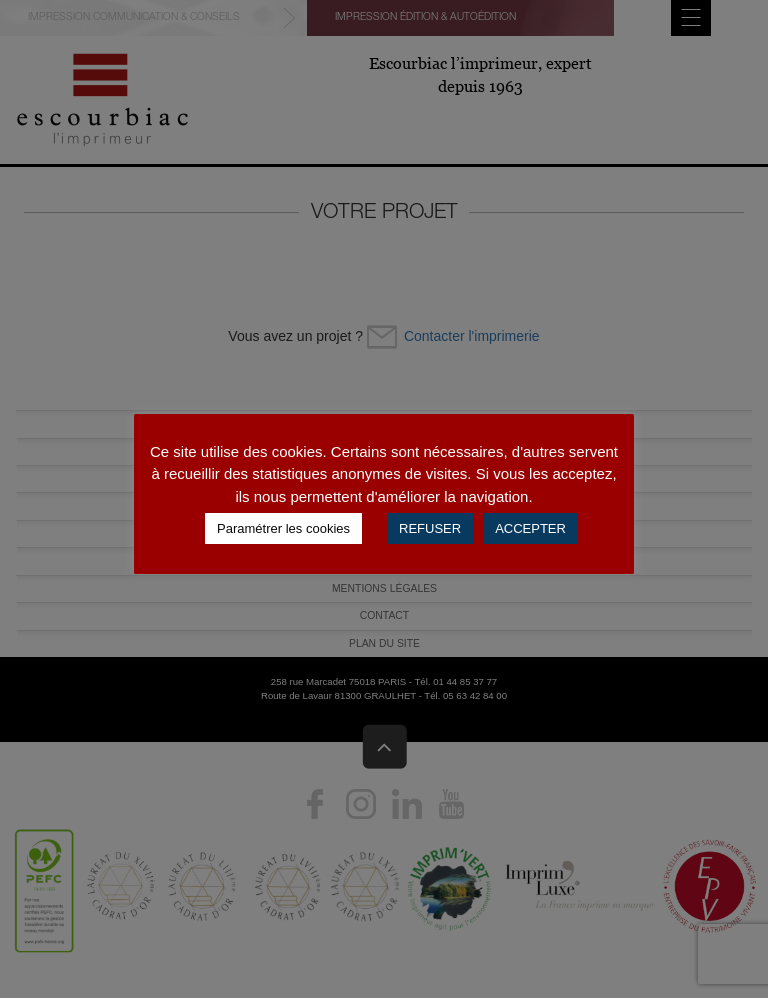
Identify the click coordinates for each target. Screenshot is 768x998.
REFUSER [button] (430, 528)
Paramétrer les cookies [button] (283, 528)
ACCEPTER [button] (530, 528)
